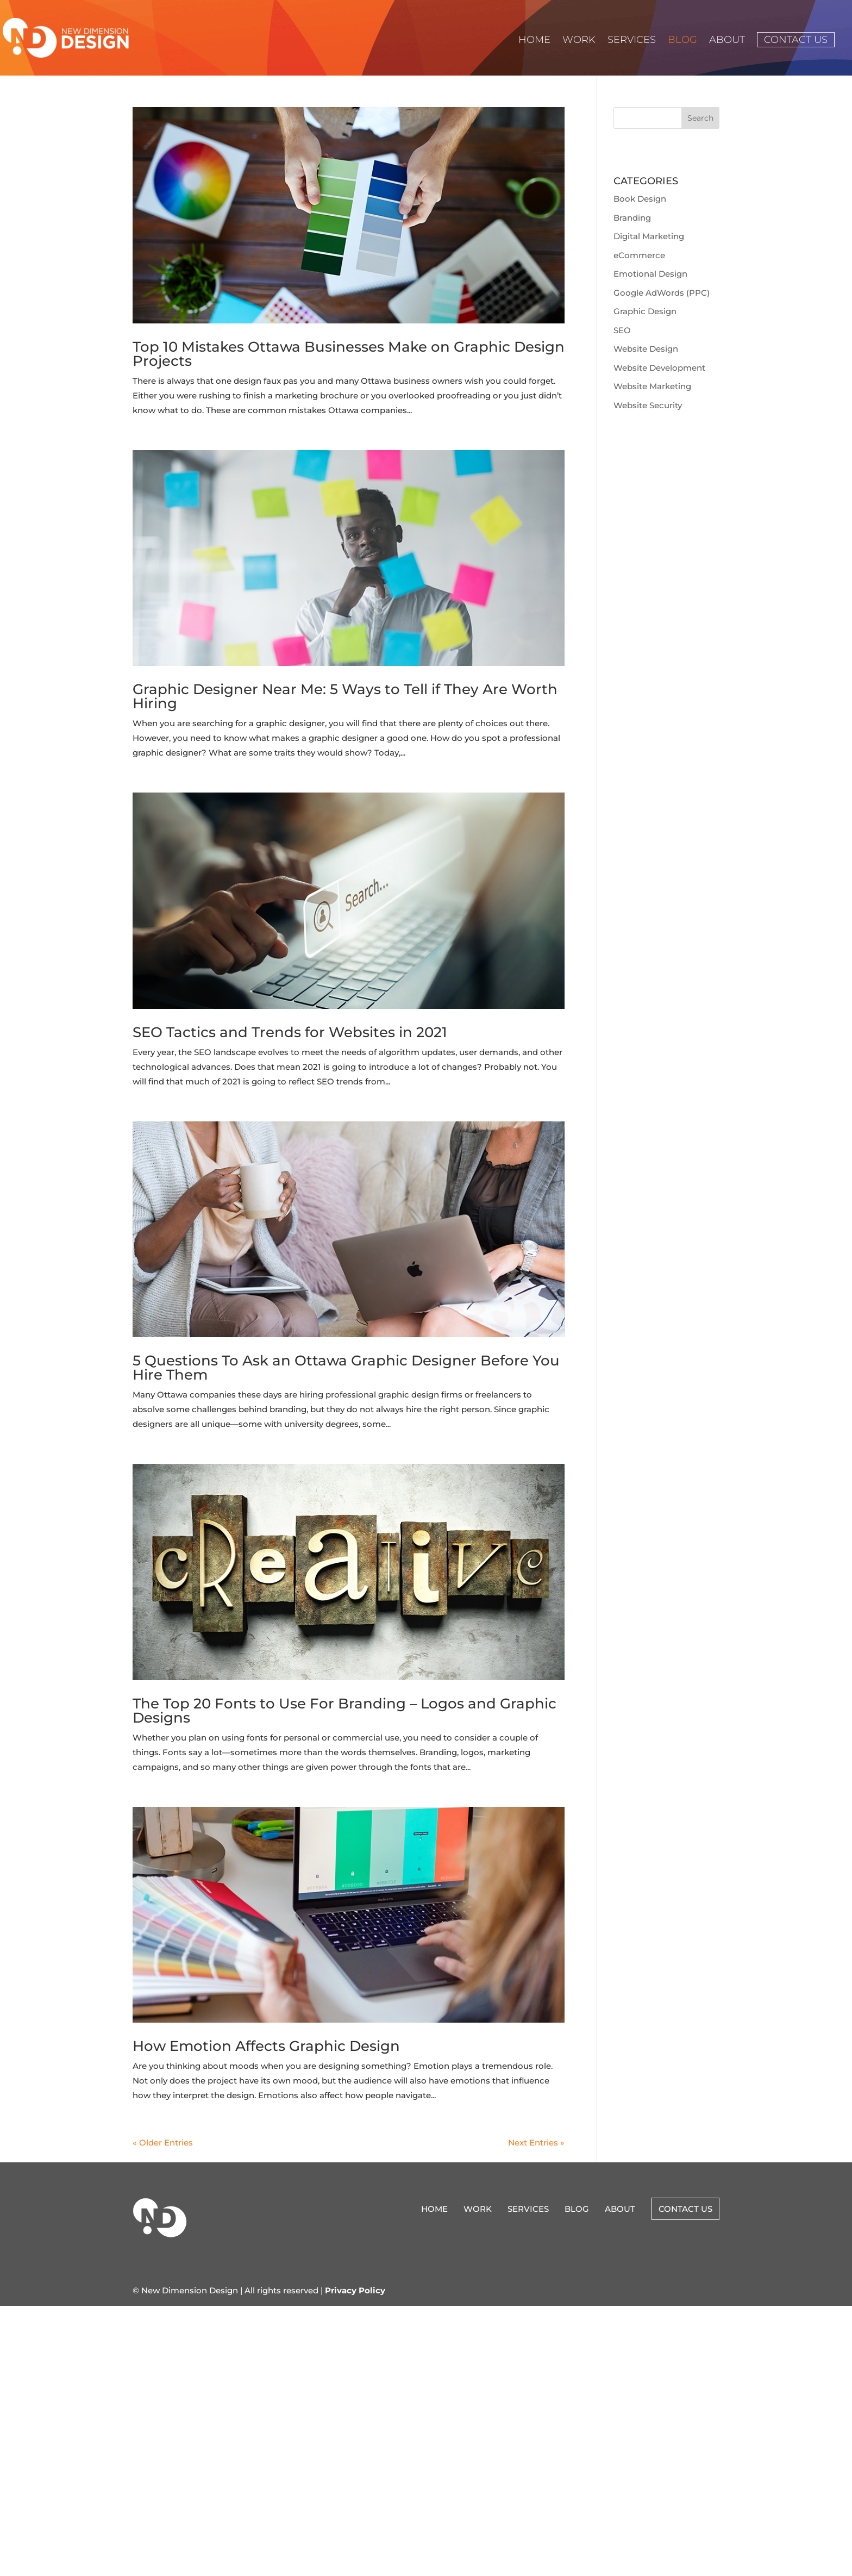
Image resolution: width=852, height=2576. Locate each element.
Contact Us (796, 40)
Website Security (647, 405)
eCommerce (639, 255)
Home (534, 41)
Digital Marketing (648, 236)
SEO (622, 330)
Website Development (659, 368)
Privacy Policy (355, 2290)
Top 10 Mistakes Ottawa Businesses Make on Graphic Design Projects (349, 354)
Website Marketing (652, 386)
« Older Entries (163, 2142)
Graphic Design (644, 311)
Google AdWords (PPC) (661, 293)
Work (579, 41)
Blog (682, 41)
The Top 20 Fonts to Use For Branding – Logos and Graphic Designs (344, 1710)
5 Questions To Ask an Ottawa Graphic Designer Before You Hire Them (346, 1367)
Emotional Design (650, 274)
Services (631, 41)
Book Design (639, 199)
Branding (632, 218)
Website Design (645, 349)
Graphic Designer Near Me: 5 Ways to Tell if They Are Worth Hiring (345, 696)
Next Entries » (536, 2142)
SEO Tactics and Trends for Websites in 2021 (290, 1032)
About (727, 41)
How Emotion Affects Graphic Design (266, 2046)
